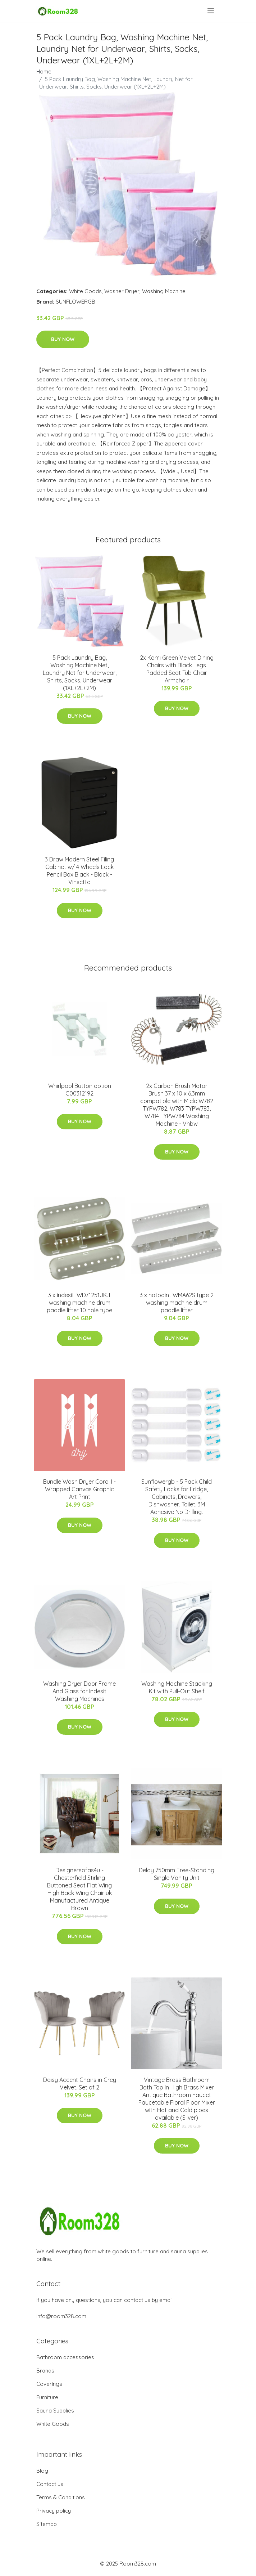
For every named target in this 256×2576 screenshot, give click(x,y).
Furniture (47, 2397)
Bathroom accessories (65, 2357)
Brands (45, 2370)
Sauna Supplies (55, 2410)
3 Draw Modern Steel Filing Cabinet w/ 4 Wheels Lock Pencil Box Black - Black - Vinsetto (79, 871)
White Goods (85, 291)
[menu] (211, 10)
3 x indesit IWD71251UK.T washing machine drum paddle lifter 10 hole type (79, 1302)
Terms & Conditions (60, 2497)
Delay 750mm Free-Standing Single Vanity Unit (176, 1874)
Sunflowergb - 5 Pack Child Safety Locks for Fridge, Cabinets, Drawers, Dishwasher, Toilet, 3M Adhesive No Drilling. (176, 1496)
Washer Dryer (122, 291)
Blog (42, 2470)
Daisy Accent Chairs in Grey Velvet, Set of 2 (79, 2083)
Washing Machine (164, 291)
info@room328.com (61, 2316)
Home (43, 71)
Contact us (49, 2484)
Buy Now (62, 339)
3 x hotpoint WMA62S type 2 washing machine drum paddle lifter (177, 1302)
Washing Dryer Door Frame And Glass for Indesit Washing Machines (79, 1691)
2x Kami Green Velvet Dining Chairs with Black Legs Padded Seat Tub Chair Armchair (177, 669)
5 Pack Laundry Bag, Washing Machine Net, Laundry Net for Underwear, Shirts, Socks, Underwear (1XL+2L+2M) (79, 672)
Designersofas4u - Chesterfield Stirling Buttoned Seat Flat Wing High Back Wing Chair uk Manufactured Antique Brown (79, 1889)
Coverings (49, 2383)
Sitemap (46, 2524)
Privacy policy (53, 2510)
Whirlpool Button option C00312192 (79, 1089)
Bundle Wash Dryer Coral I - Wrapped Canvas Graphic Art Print (79, 1489)
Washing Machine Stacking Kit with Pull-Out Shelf (176, 1687)
